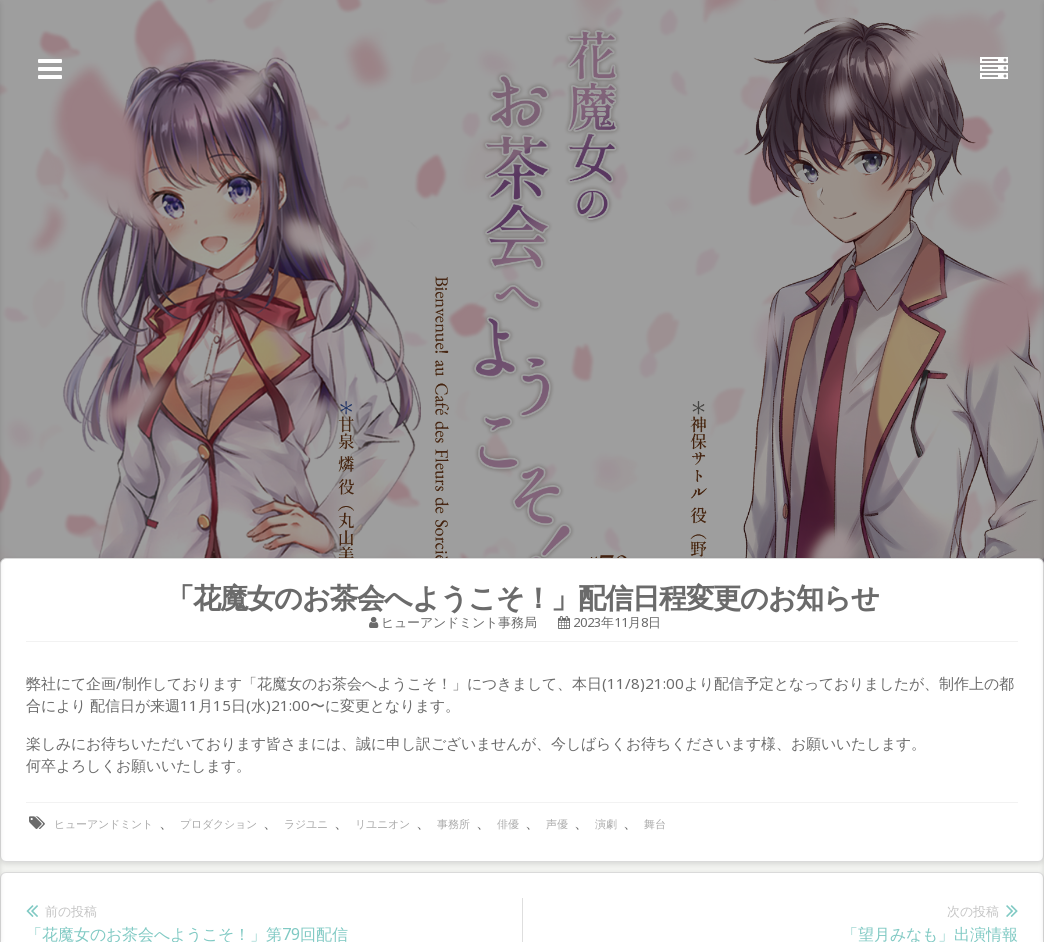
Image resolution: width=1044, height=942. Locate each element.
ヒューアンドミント (103, 823)
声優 (557, 823)
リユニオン (382, 823)
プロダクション (218, 823)
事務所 (453, 823)
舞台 (655, 823)
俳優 (508, 823)
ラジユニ (306, 823)
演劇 (606, 823)
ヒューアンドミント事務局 (459, 622)
